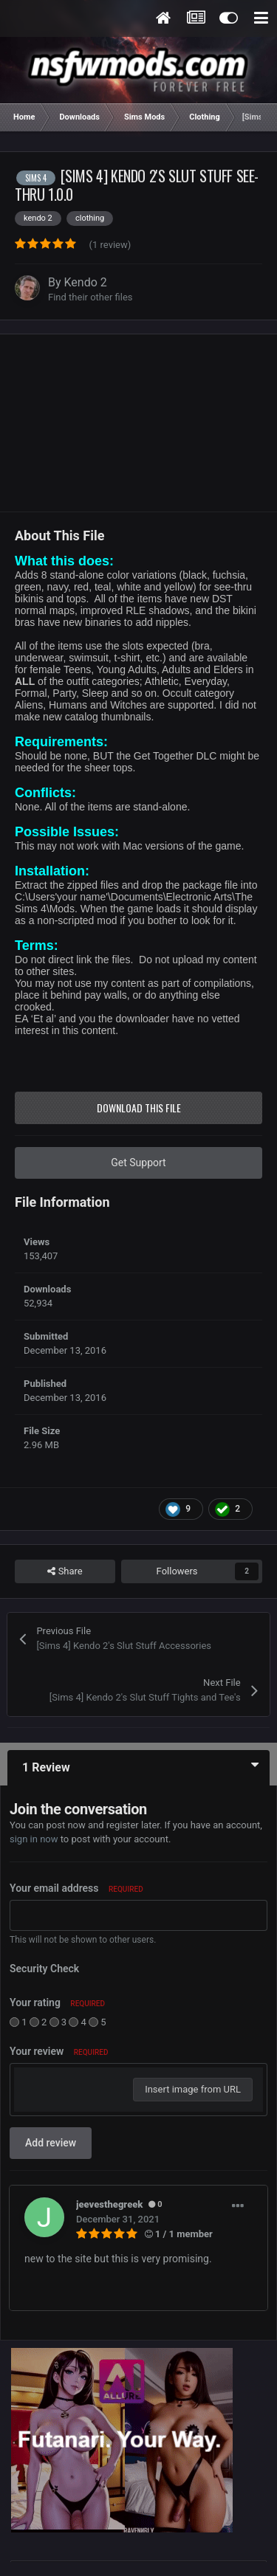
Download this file (139, 1107)
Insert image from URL (193, 2089)
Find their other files (90, 297)
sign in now (34, 1839)
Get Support (138, 1162)
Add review (50, 2143)
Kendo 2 (85, 282)
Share (64, 1571)
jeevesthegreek (109, 2204)
